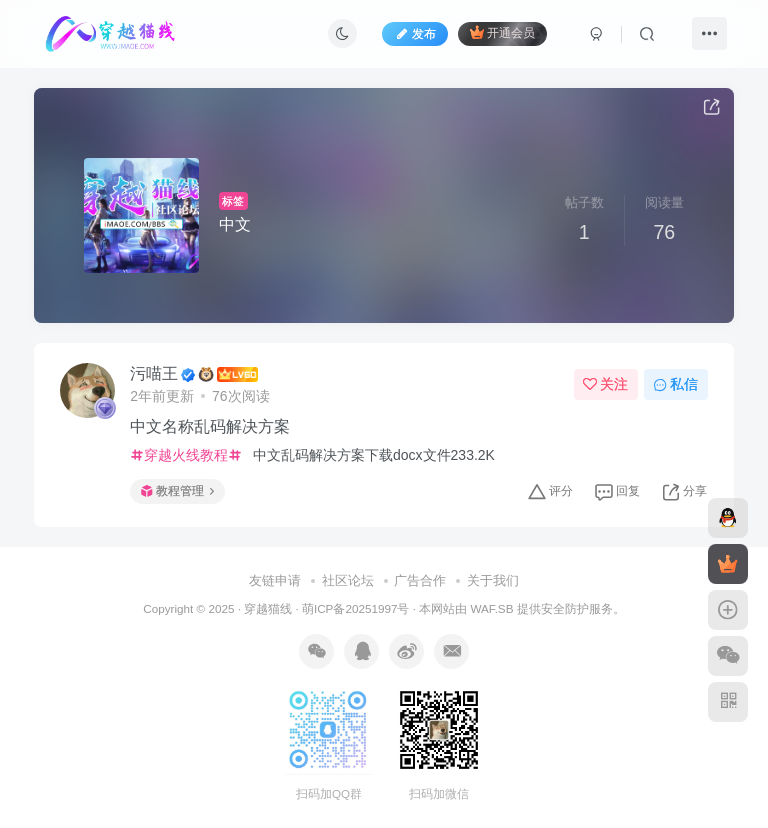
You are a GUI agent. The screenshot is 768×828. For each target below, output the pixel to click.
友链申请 (275, 580)
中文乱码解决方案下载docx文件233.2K (372, 455)
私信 (676, 384)
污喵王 (154, 373)
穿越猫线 (268, 608)
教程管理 (177, 491)
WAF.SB (491, 608)
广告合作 (420, 580)
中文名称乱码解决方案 (210, 426)
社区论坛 (348, 580)
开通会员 (502, 32)
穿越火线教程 (186, 455)
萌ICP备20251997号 (355, 608)
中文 (235, 224)
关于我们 (493, 580)
